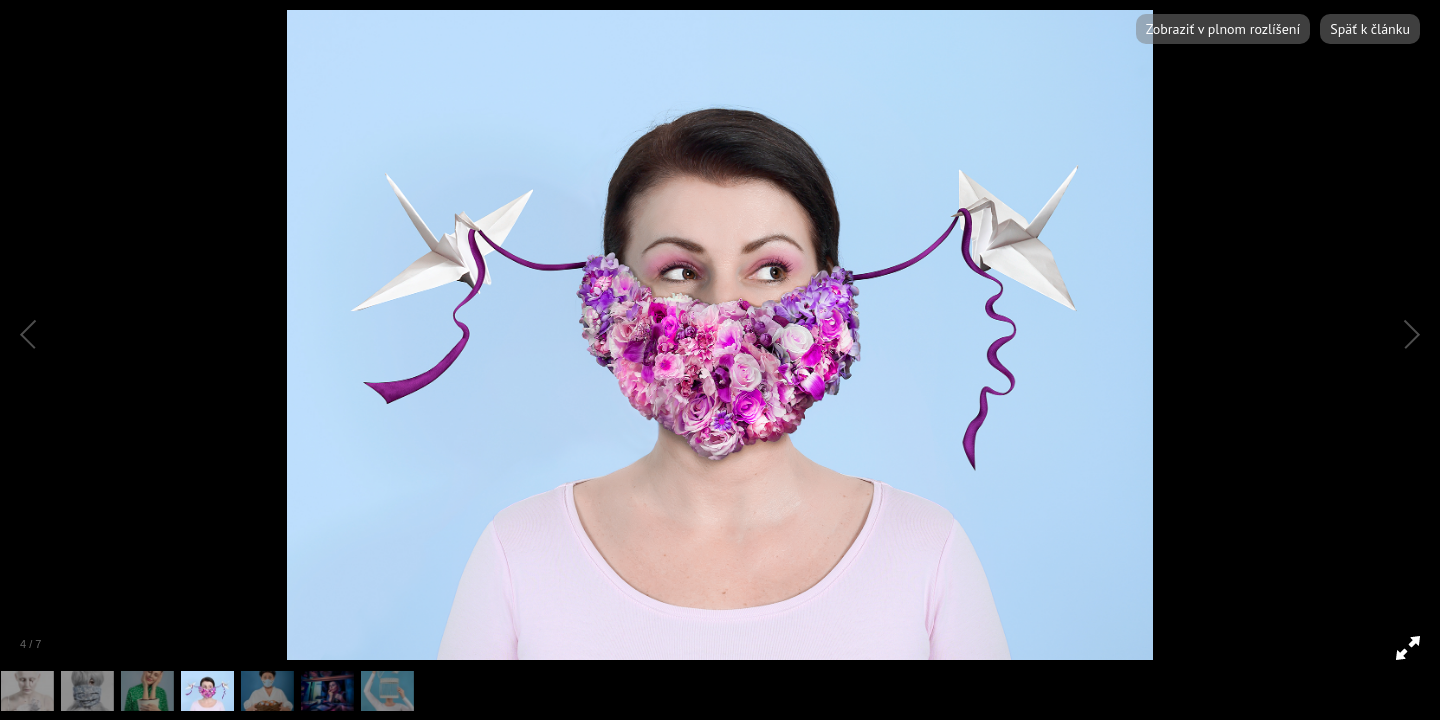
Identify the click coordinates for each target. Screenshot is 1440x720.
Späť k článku (1370, 29)
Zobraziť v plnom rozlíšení (1223, 29)
